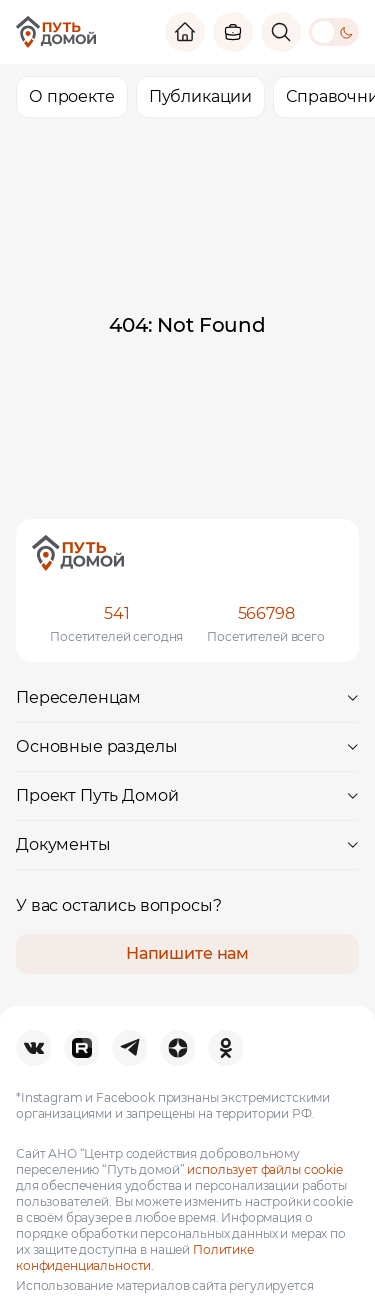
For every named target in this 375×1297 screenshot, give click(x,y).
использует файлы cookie (265, 1169)
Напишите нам (187, 953)
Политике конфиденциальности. (135, 1257)
